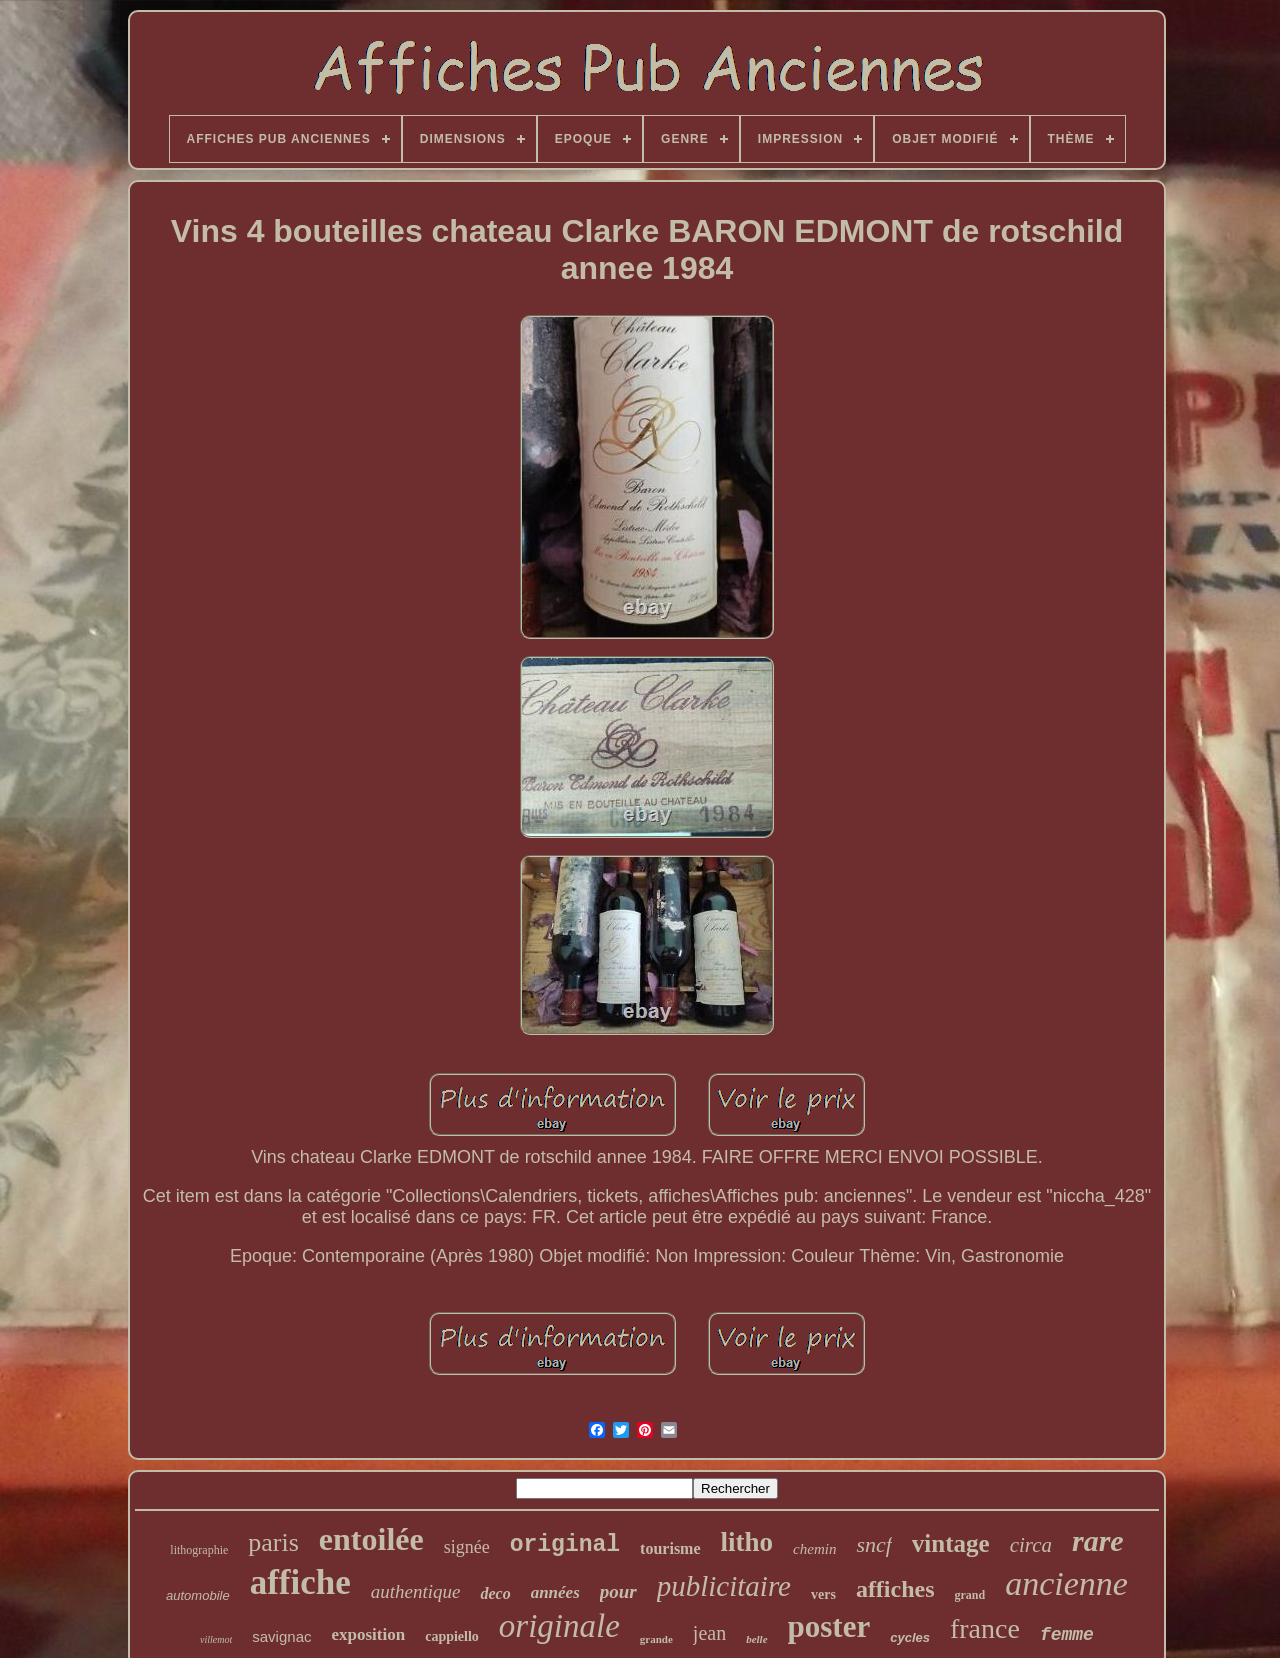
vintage (951, 1543)
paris (273, 1542)
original (565, 1545)
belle (756, 1639)
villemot (216, 1639)
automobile (198, 1595)
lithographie (199, 1550)
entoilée (371, 1539)
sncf (873, 1544)
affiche (300, 1582)
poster (829, 1626)
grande (656, 1639)
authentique (416, 1591)
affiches (895, 1589)
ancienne (1066, 1583)
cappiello (452, 1636)
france (985, 1628)
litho (747, 1542)
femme (1067, 1635)
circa (1031, 1545)
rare (1098, 1540)
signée (467, 1547)
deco (495, 1593)
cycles (910, 1637)
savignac (281, 1636)
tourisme (670, 1548)
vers (823, 1594)
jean (709, 1633)
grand (970, 1595)
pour (618, 1591)
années (555, 1592)
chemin (814, 1549)
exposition (368, 1634)
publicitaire (724, 1586)
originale (559, 1626)
